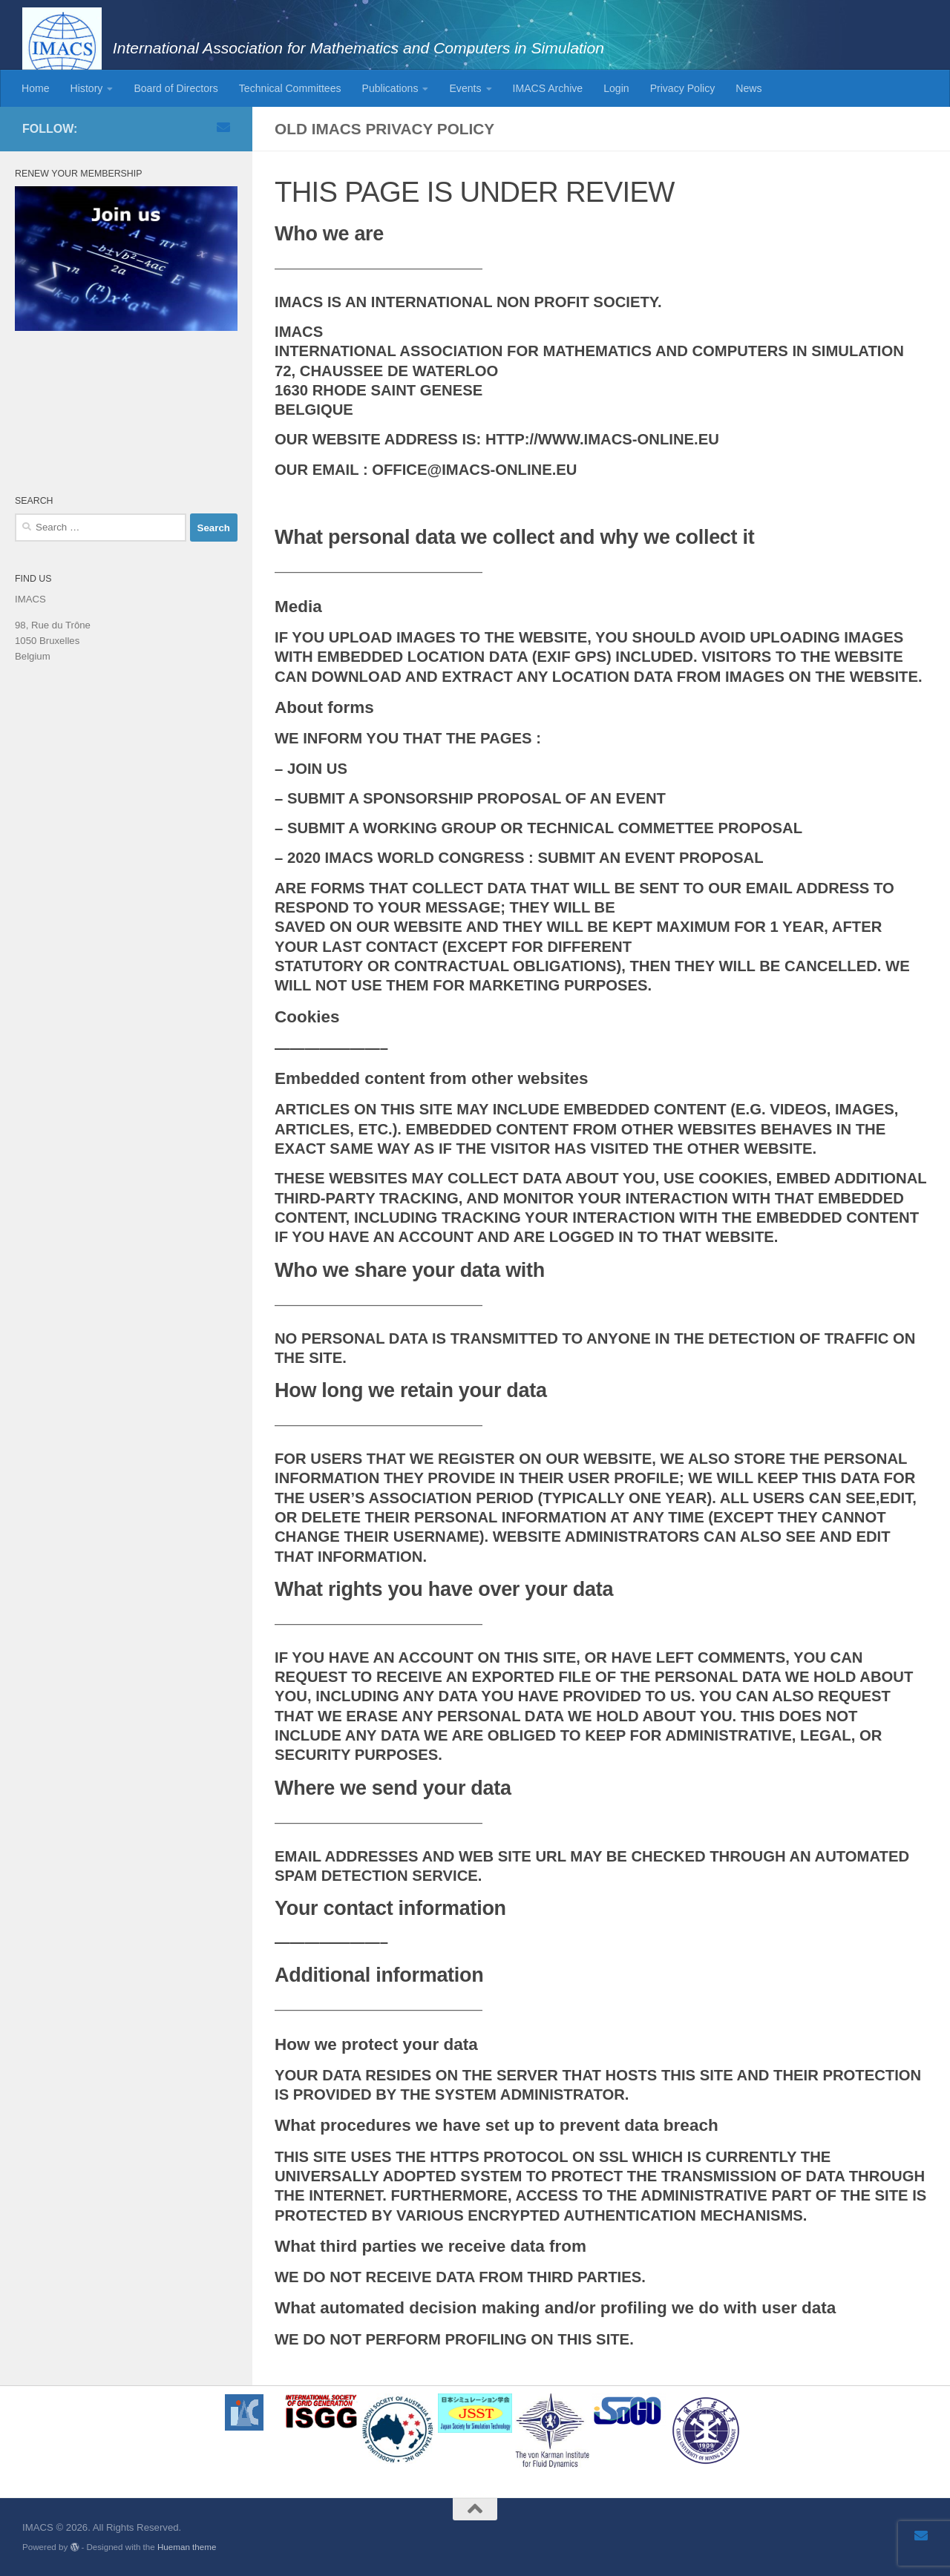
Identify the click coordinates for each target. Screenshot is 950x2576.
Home (36, 88)
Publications (390, 88)
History (87, 88)
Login (616, 88)
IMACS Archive (548, 88)
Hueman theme (186, 2547)
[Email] (223, 127)
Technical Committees (290, 88)
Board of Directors (175, 88)
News (748, 88)
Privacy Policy (682, 88)
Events (465, 88)
